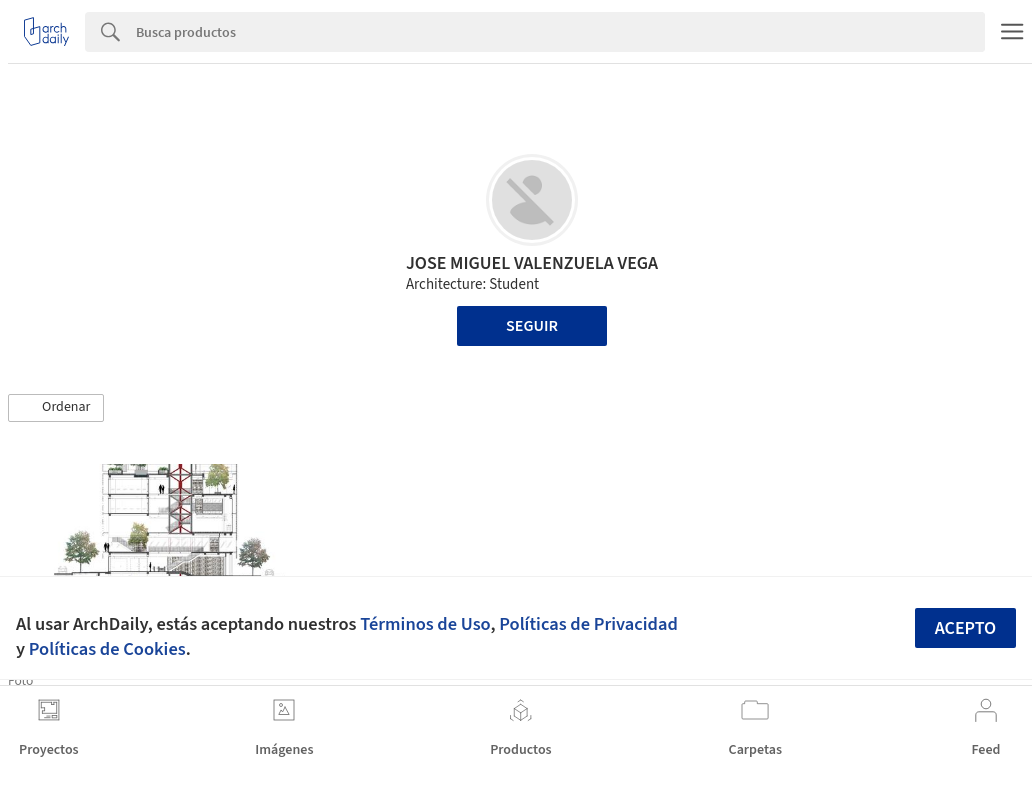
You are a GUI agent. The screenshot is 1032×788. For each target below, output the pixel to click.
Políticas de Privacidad (588, 624)
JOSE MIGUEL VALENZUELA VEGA (532, 263)
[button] (56, 408)
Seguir (532, 326)
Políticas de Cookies (107, 649)
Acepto (966, 628)
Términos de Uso (425, 624)
